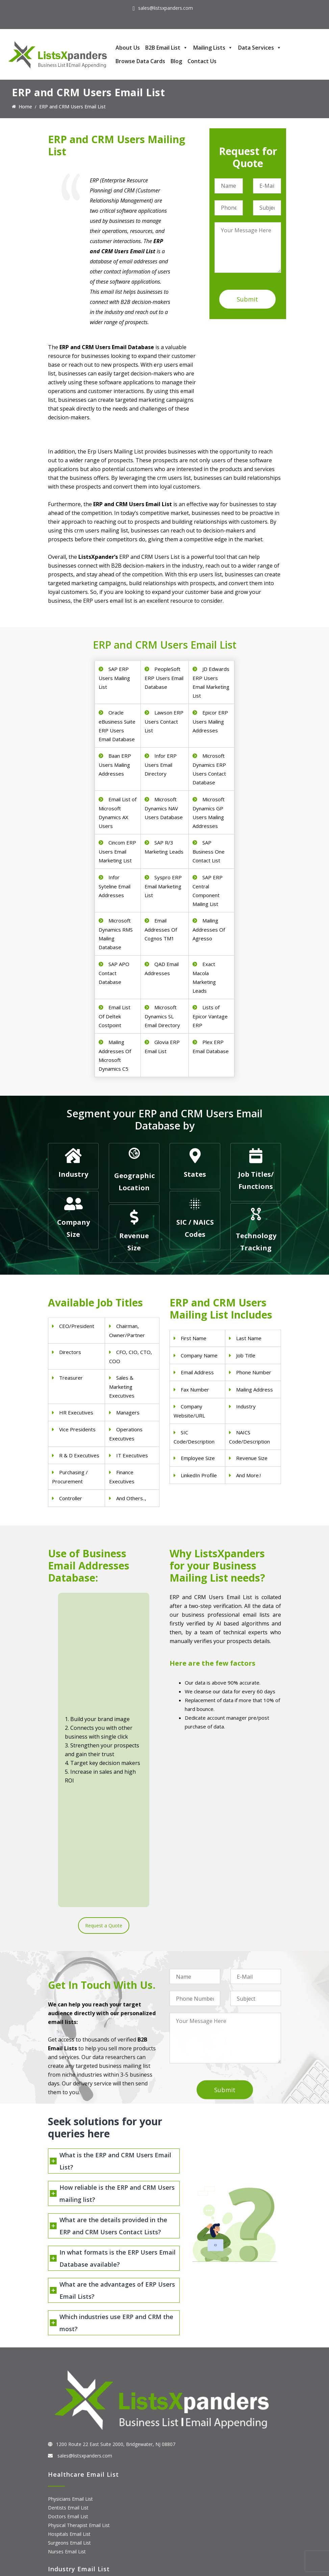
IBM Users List (64, 2533)
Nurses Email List (67, 2353)
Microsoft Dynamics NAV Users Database (164, 808)
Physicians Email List (70, 2300)
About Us (128, 47)
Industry (73, 1174)
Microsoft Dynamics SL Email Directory (162, 1016)
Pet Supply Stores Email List (78, 2403)
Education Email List (70, 2447)
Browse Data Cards (140, 61)
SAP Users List (64, 2507)
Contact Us (202, 61)
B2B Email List (166, 47)
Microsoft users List (70, 2524)
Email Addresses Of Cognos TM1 (161, 929)
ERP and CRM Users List (74, 2489)
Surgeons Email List (69, 2344)
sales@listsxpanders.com (165, 8)
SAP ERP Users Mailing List (114, 678)
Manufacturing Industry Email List (84, 2439)
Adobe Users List (66, 2498)
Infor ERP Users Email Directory (161, 764)
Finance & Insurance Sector (78, 2421)
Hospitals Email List (69, 2335)
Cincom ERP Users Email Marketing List (117, 851)
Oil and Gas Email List (71, 2430)
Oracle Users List (66, 2542)
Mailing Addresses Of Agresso (209, 929)
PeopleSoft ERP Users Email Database (164, 678)
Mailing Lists (213, 47)
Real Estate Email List (71, 2412)
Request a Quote (103, 1698)
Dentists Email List (68, 2309)
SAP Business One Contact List (209, 851)
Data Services (259, 47)
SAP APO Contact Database (114, 973)
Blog (176, 61)
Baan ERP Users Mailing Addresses (115, 764)
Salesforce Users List (71, 2516)
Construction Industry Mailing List (84, 2395)
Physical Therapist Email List (79, 2326)
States (195, 1174)
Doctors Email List (68, 2318)
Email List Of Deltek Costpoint (114, 1016)
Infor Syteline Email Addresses (114, 886)
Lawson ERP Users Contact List (164, 721)
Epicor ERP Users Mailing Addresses (210, 721)
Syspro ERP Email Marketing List (163, 886)
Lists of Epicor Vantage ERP (210, 1016)
